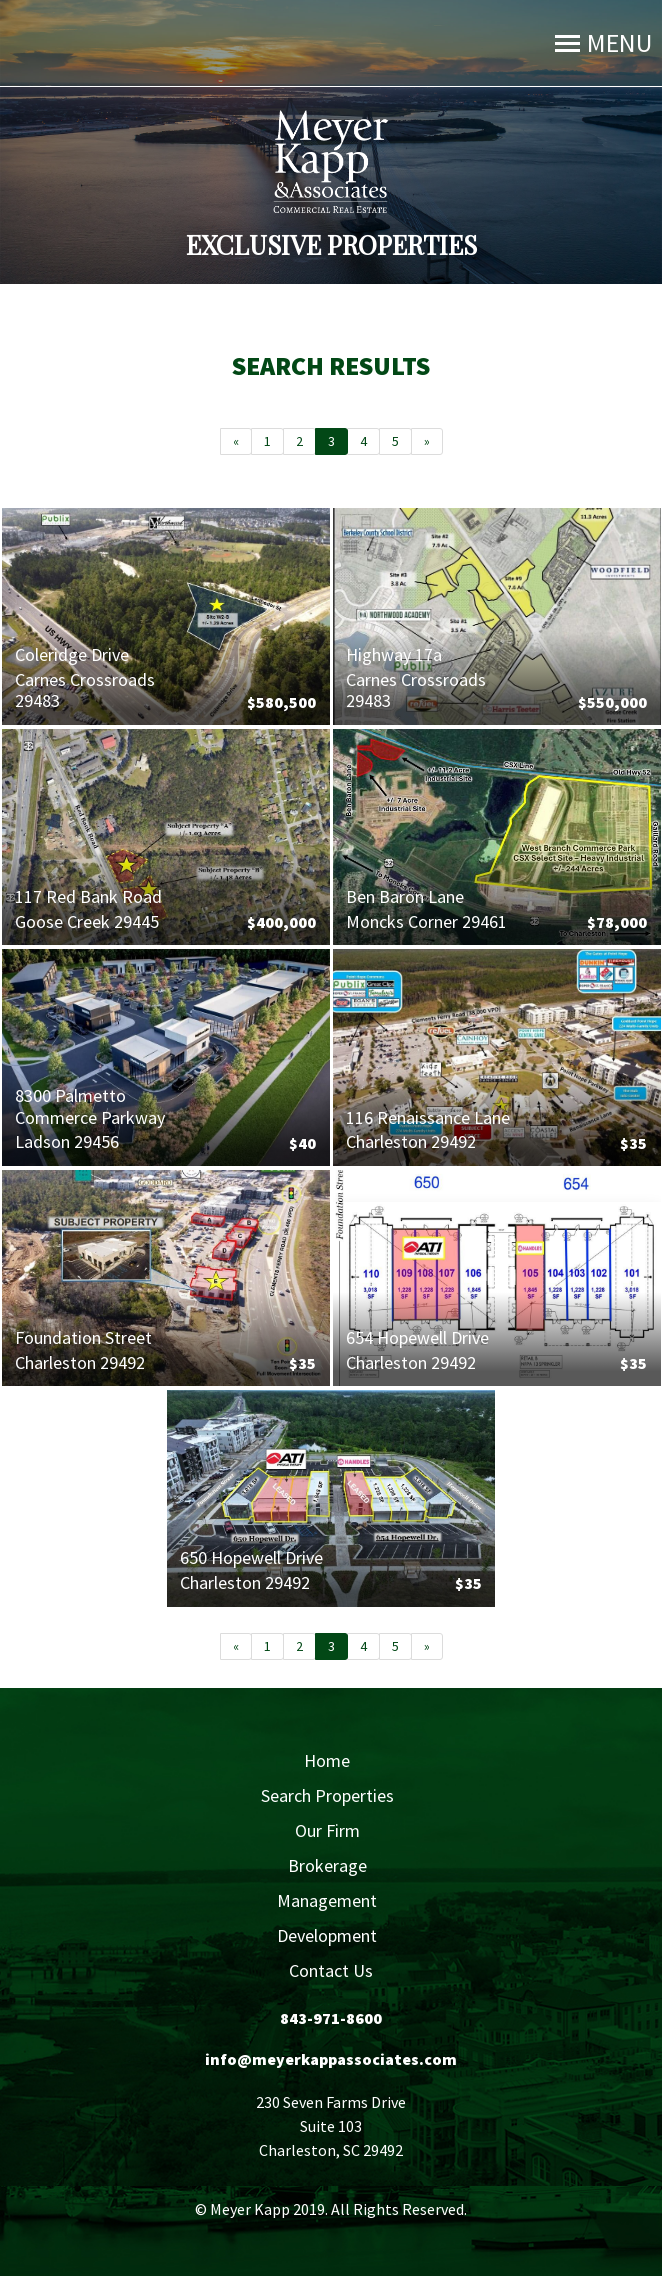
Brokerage (327, 1865)
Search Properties (327, 1795)
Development (327, 1935)
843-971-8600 (331, 2018)
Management (327, 1900)
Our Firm (327, 1830)
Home (327, 1760)
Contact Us (331, 1970)
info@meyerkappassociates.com (331, 2059)
